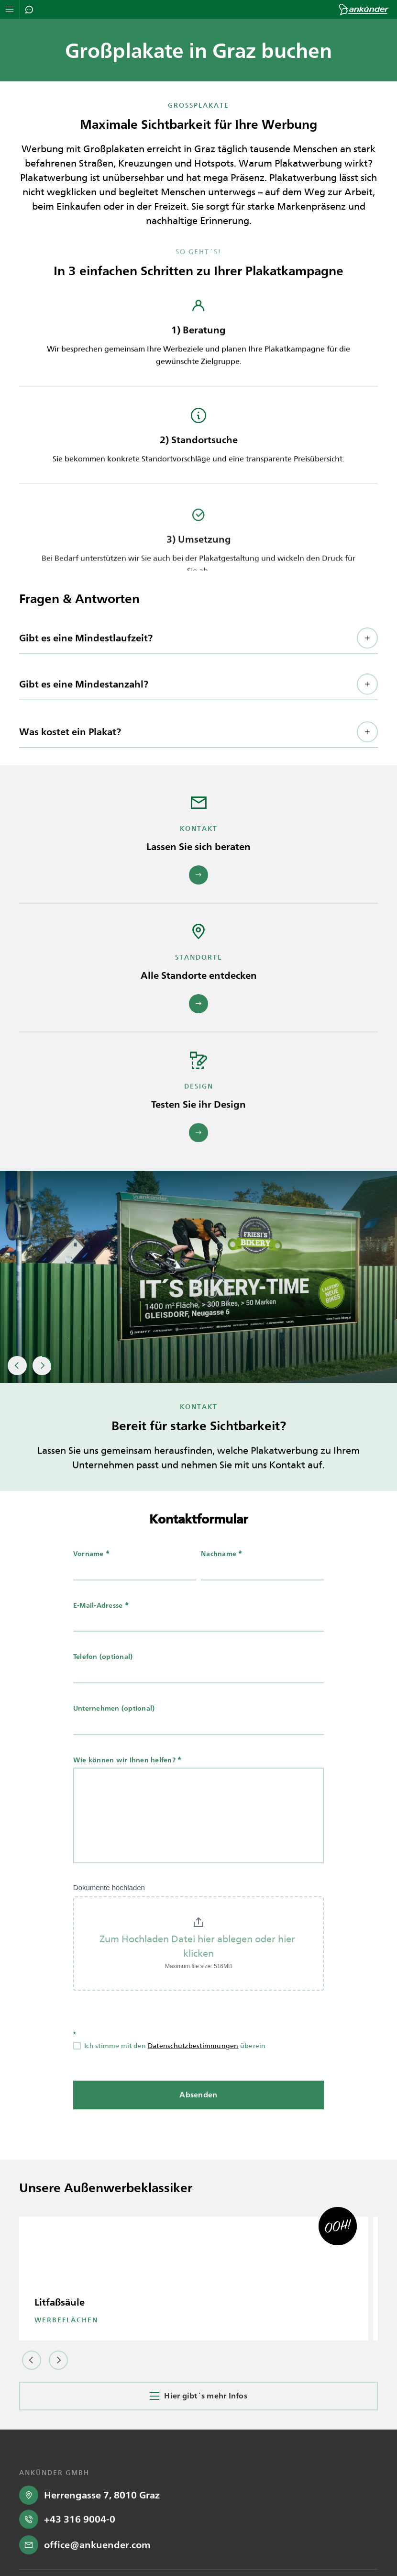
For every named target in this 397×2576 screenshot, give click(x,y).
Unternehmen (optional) (114, 1733)
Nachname (222, 1579)
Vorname (91, 1579)
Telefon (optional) (103, 1682)
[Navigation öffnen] (10, 9)
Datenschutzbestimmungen (193, 2071)
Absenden (198, 2120)
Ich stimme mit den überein (169, 2071)
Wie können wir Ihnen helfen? (127, 1785)
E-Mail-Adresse (101, 1630)
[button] (198, 683)
